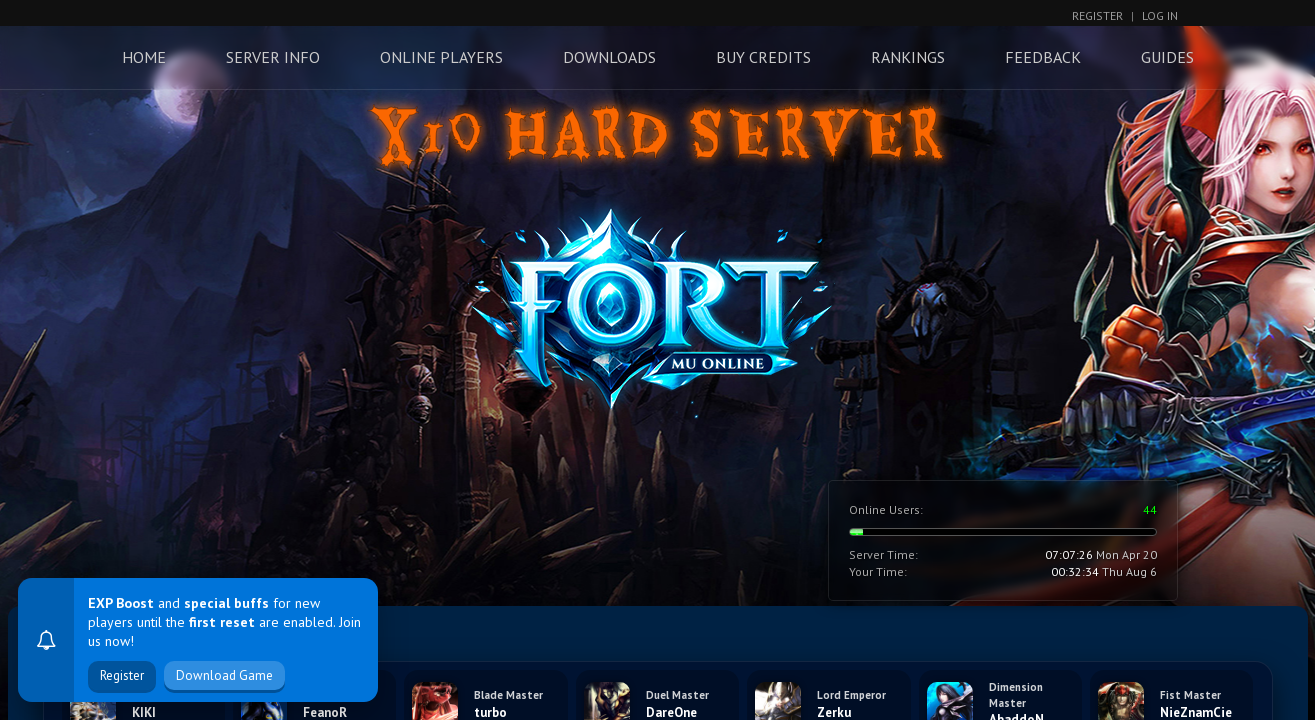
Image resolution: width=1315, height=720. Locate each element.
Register (1097, 15)
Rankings (908, 57)
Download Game (224, 675)
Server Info (273, 57)
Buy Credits (763, 57)
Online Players (441, 57)
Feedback (1043, 57)
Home (144, 57)
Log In (1160, 15)
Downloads (609, 57)
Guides (1167, 57)
